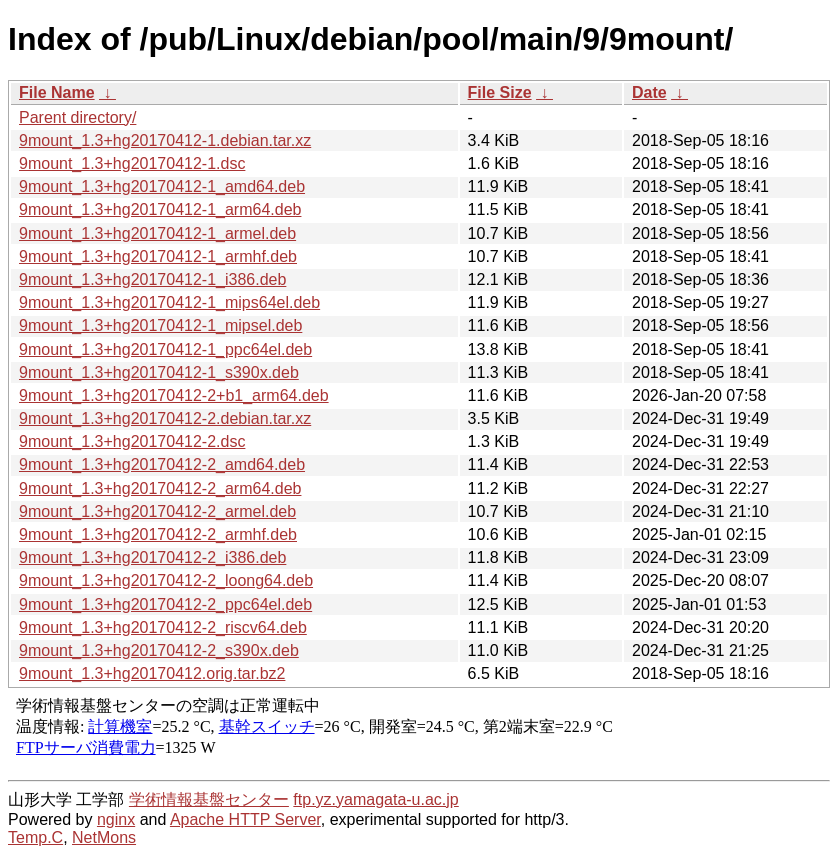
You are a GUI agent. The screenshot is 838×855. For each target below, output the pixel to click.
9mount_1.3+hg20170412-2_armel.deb (157, 511)
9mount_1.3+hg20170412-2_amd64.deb (162, 464)
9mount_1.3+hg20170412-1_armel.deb (157, 233)
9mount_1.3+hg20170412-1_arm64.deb (160, 209)
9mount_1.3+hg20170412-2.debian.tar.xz (165, 418)
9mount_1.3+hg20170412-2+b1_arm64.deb (174, 395)
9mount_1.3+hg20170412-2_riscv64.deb (163, 627)
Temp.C (35, 837)
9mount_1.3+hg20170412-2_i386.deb (152, 557)
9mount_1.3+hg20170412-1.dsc (132, 163)
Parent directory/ (77, 117)
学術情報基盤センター (209, 799)
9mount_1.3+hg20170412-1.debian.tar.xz (165, 140)
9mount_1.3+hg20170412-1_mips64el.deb (169, 302)
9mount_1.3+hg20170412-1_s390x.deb (159, 372)
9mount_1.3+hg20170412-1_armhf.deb (158, 256)
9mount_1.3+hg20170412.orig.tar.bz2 (152, 673)
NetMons (104, 837)
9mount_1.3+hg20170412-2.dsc (132, 441)
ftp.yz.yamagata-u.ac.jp (375, 799)
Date (649, 92)
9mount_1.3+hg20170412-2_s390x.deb (159, 650)
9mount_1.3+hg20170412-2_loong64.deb (166, 580)
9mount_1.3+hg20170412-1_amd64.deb (162, 186)
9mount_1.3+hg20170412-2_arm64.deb (160, 488)
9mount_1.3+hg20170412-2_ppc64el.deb (165, 604)
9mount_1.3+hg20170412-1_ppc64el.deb (165, 349)
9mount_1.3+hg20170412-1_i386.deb (152, 279)
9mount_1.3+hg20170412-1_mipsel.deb (160, 325)
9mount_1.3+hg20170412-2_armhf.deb (158, 534)
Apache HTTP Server (245, 819)
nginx (116, 819)
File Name (57, 92)
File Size (500, 92)
